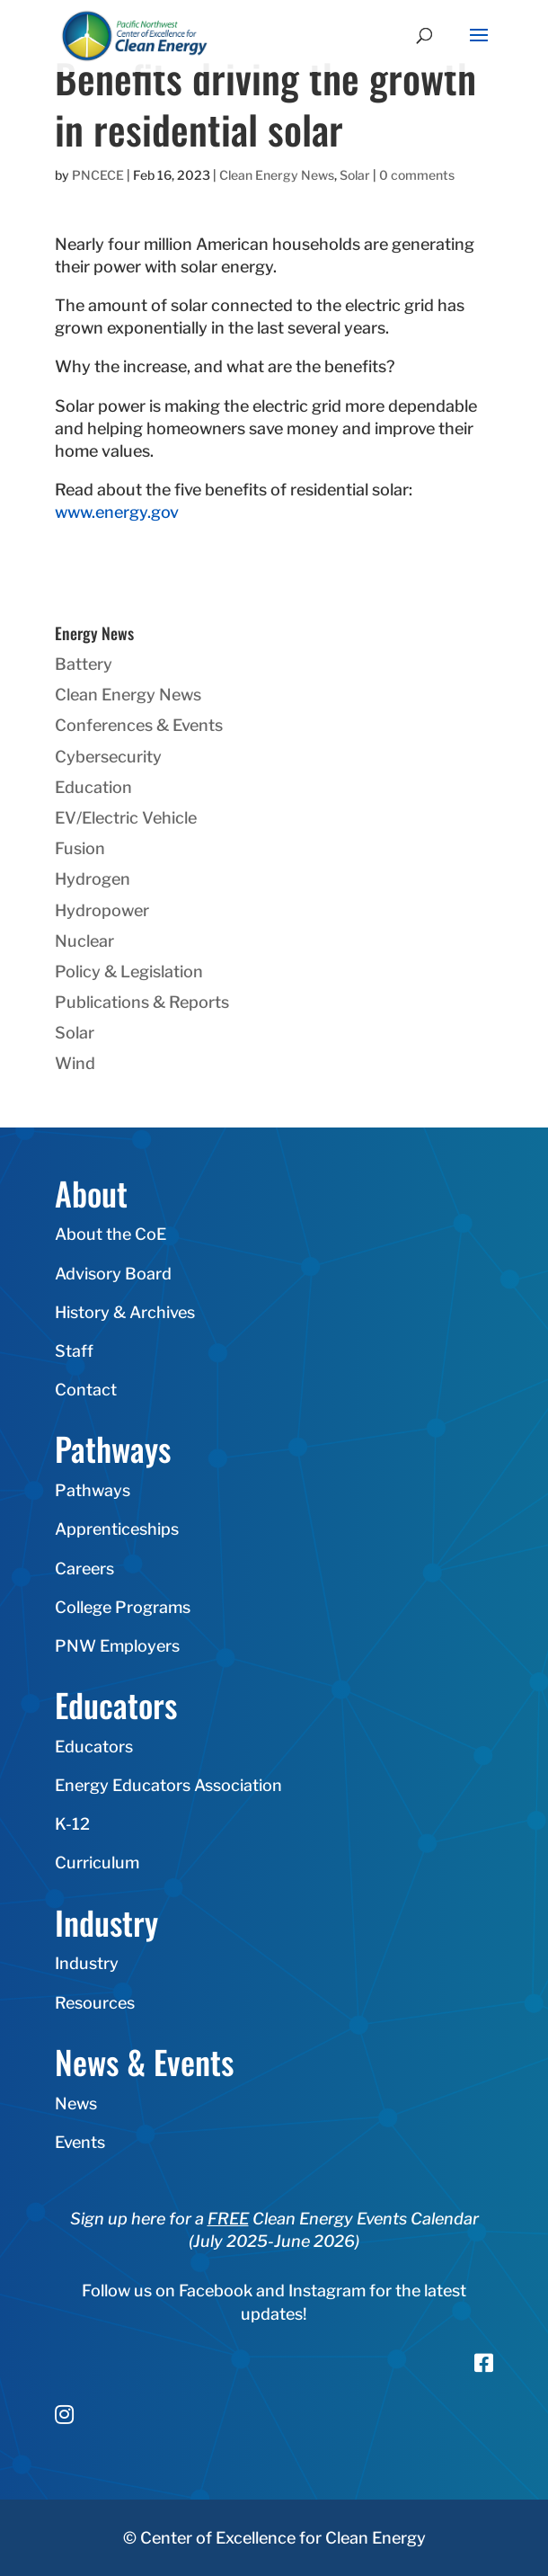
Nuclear (84, 940)
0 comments (417, 175)
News (76, 2103)
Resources (95, 2002)
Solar (355, 175)
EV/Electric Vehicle (126, 817)
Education (93, 787)
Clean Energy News (276, 175)
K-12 (72, 1823)
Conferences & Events (139, 725)
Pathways (92, 1490)
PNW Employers (117, 1645)
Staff (74, 1350)
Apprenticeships (117, 1529)
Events (80, 2142)
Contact (86, 1389)
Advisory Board (113, 1273)
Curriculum (97, 1862)
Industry (87, 1963)
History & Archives (125, 1312)
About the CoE (110, 1234)
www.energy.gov (117, 512)
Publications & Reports (142, 1002)
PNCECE (98, 175)
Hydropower (102, 910)
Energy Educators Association (168, 1785)
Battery (83, 664)
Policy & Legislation (129, 971)
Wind (75, 1063)
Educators (94, 1746)
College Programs (122, 1607)
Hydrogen (92, 878)
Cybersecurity (108, 756)
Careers (84, 1568)
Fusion (80, 848)
